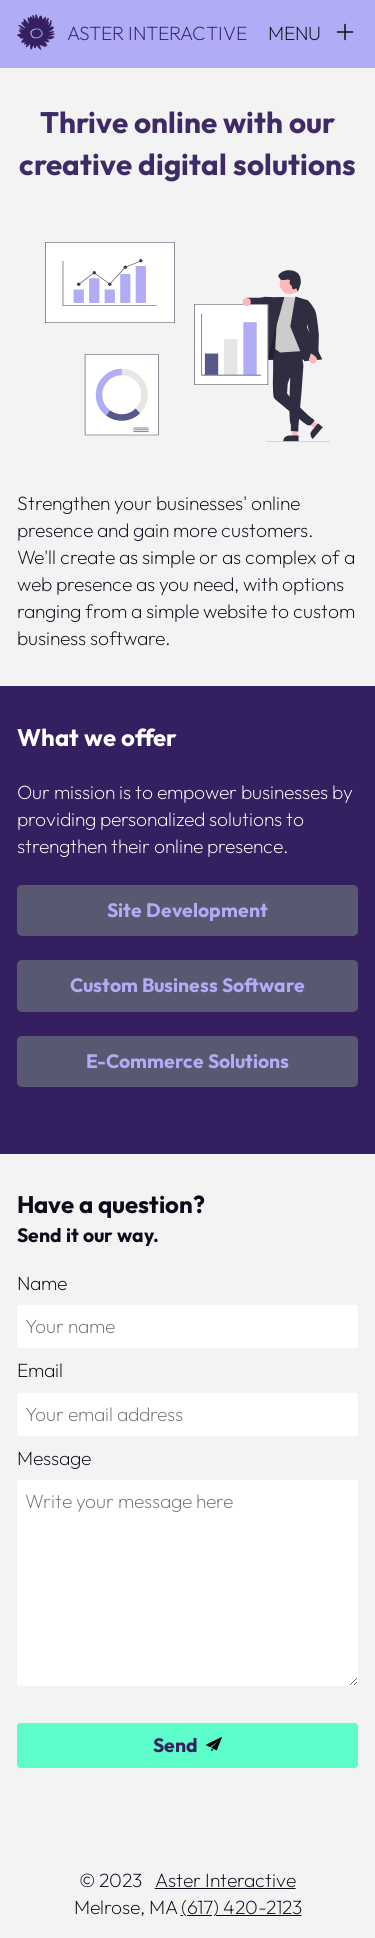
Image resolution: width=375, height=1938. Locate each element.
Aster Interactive (132, 33)
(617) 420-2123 (241, 1907)
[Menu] (312, 33)
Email (40, 1370)
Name (42, 1283)
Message (54, 1458)
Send (175, 1745)
